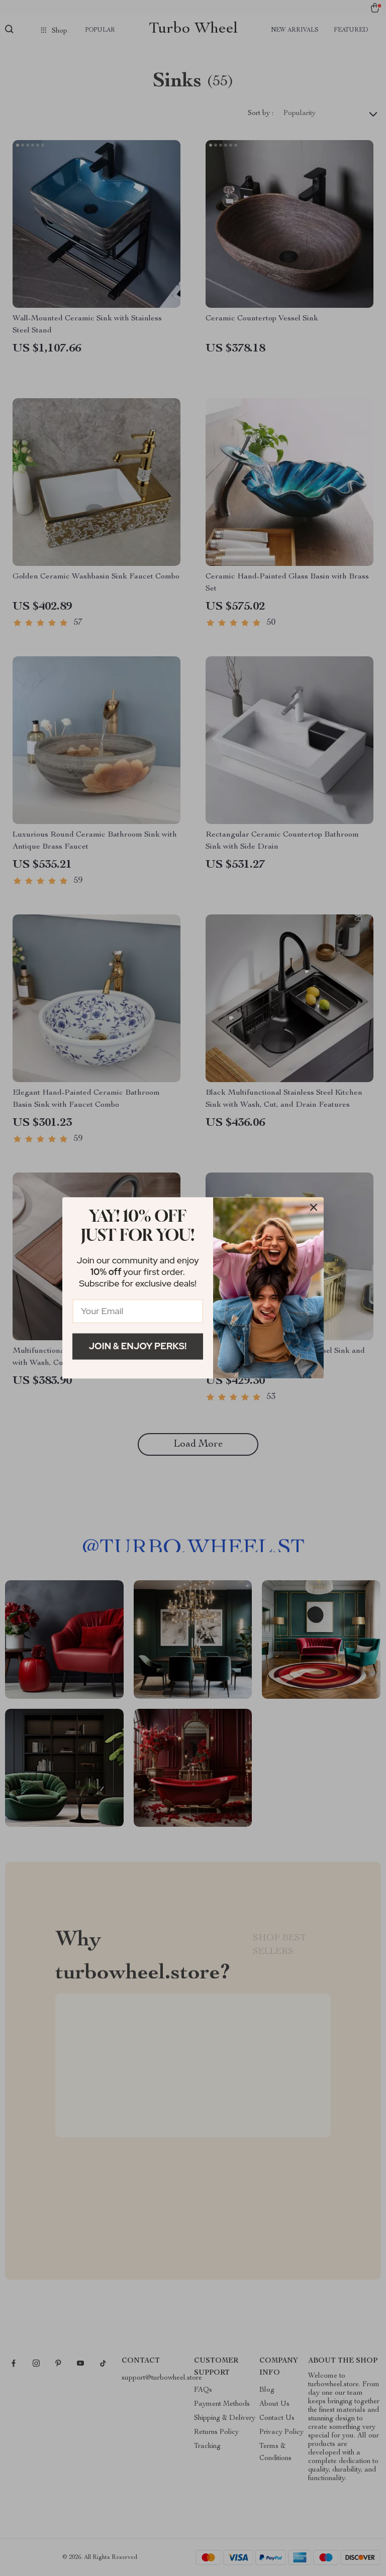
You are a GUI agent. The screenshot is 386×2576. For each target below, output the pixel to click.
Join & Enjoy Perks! (138, 1346)
